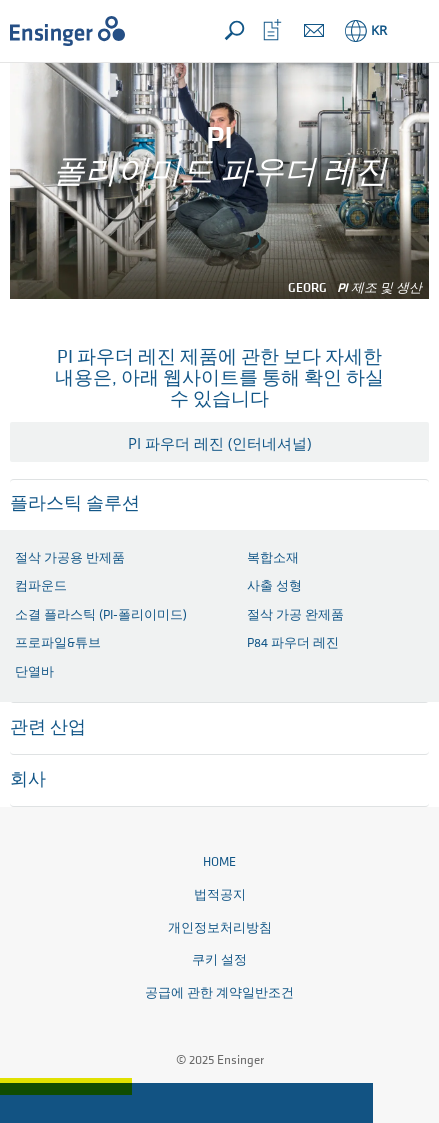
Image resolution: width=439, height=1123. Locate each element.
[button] (410, 31)
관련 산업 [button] (48, 728)
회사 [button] (28, 780)
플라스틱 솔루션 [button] (75, 504)
